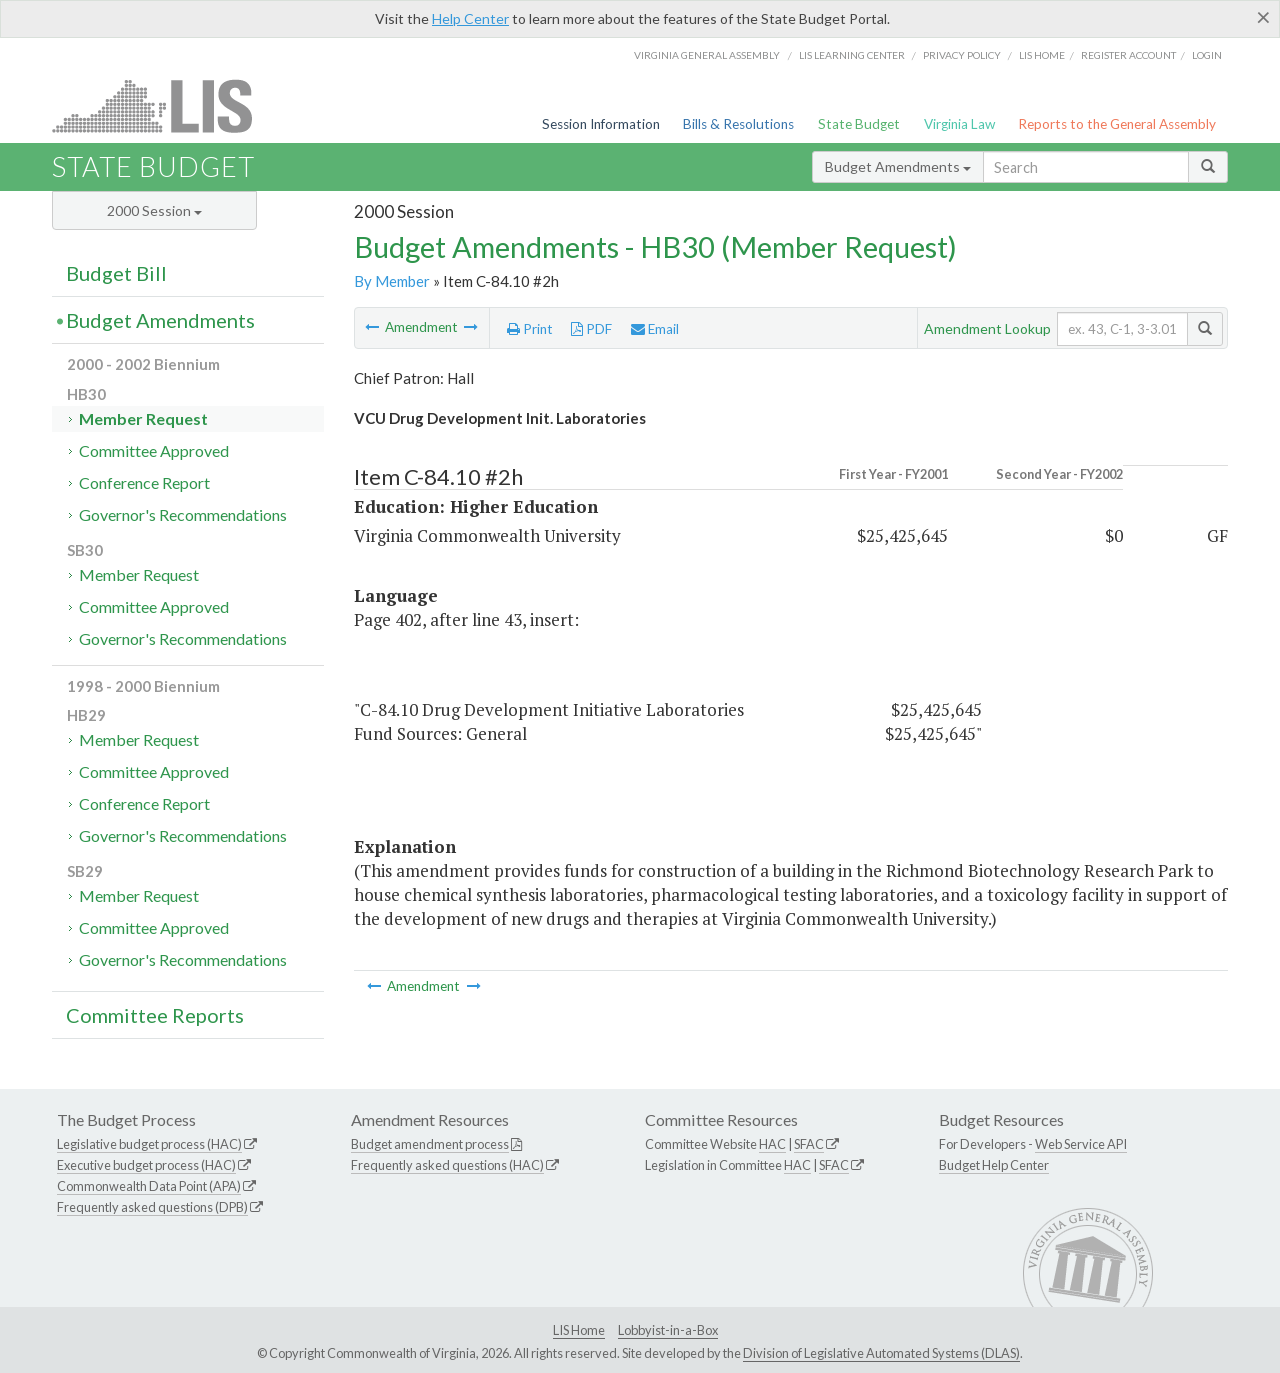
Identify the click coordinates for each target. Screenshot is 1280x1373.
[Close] (1263, 17)
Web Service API (1081, 1144)
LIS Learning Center (852, 55)
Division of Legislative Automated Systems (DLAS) (881, 1353)
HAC (772, 1144)
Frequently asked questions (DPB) (152, 1207)
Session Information (601, 124)
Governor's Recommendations (183, 514)
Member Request (143, 418)
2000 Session (154, 210)
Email (655, 329)
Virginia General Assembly (707, 55)
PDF (591, 329)
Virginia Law (959, 124)
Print (530, 329)
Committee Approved (154, 450)
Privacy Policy (962, 55)
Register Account (1128, 55)
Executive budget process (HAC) (146, 1165)
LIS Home (579, 1330)
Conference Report (144, 482)
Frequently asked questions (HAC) (447, 1165)
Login (1207, 55)
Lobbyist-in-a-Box (668, 1330)
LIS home (1042, 55)
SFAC (809, 1144)
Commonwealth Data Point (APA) (149, 1186)
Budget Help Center (994, 1165)
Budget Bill (116, 273)
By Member (392, 281)
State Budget (859, 124)
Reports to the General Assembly (1117, 124)
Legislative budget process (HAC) (149, 1144)
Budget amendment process (430, 1144)
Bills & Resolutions (738, 124)
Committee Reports (155, 1015)
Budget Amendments (898, 166)
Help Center (470, 18)
